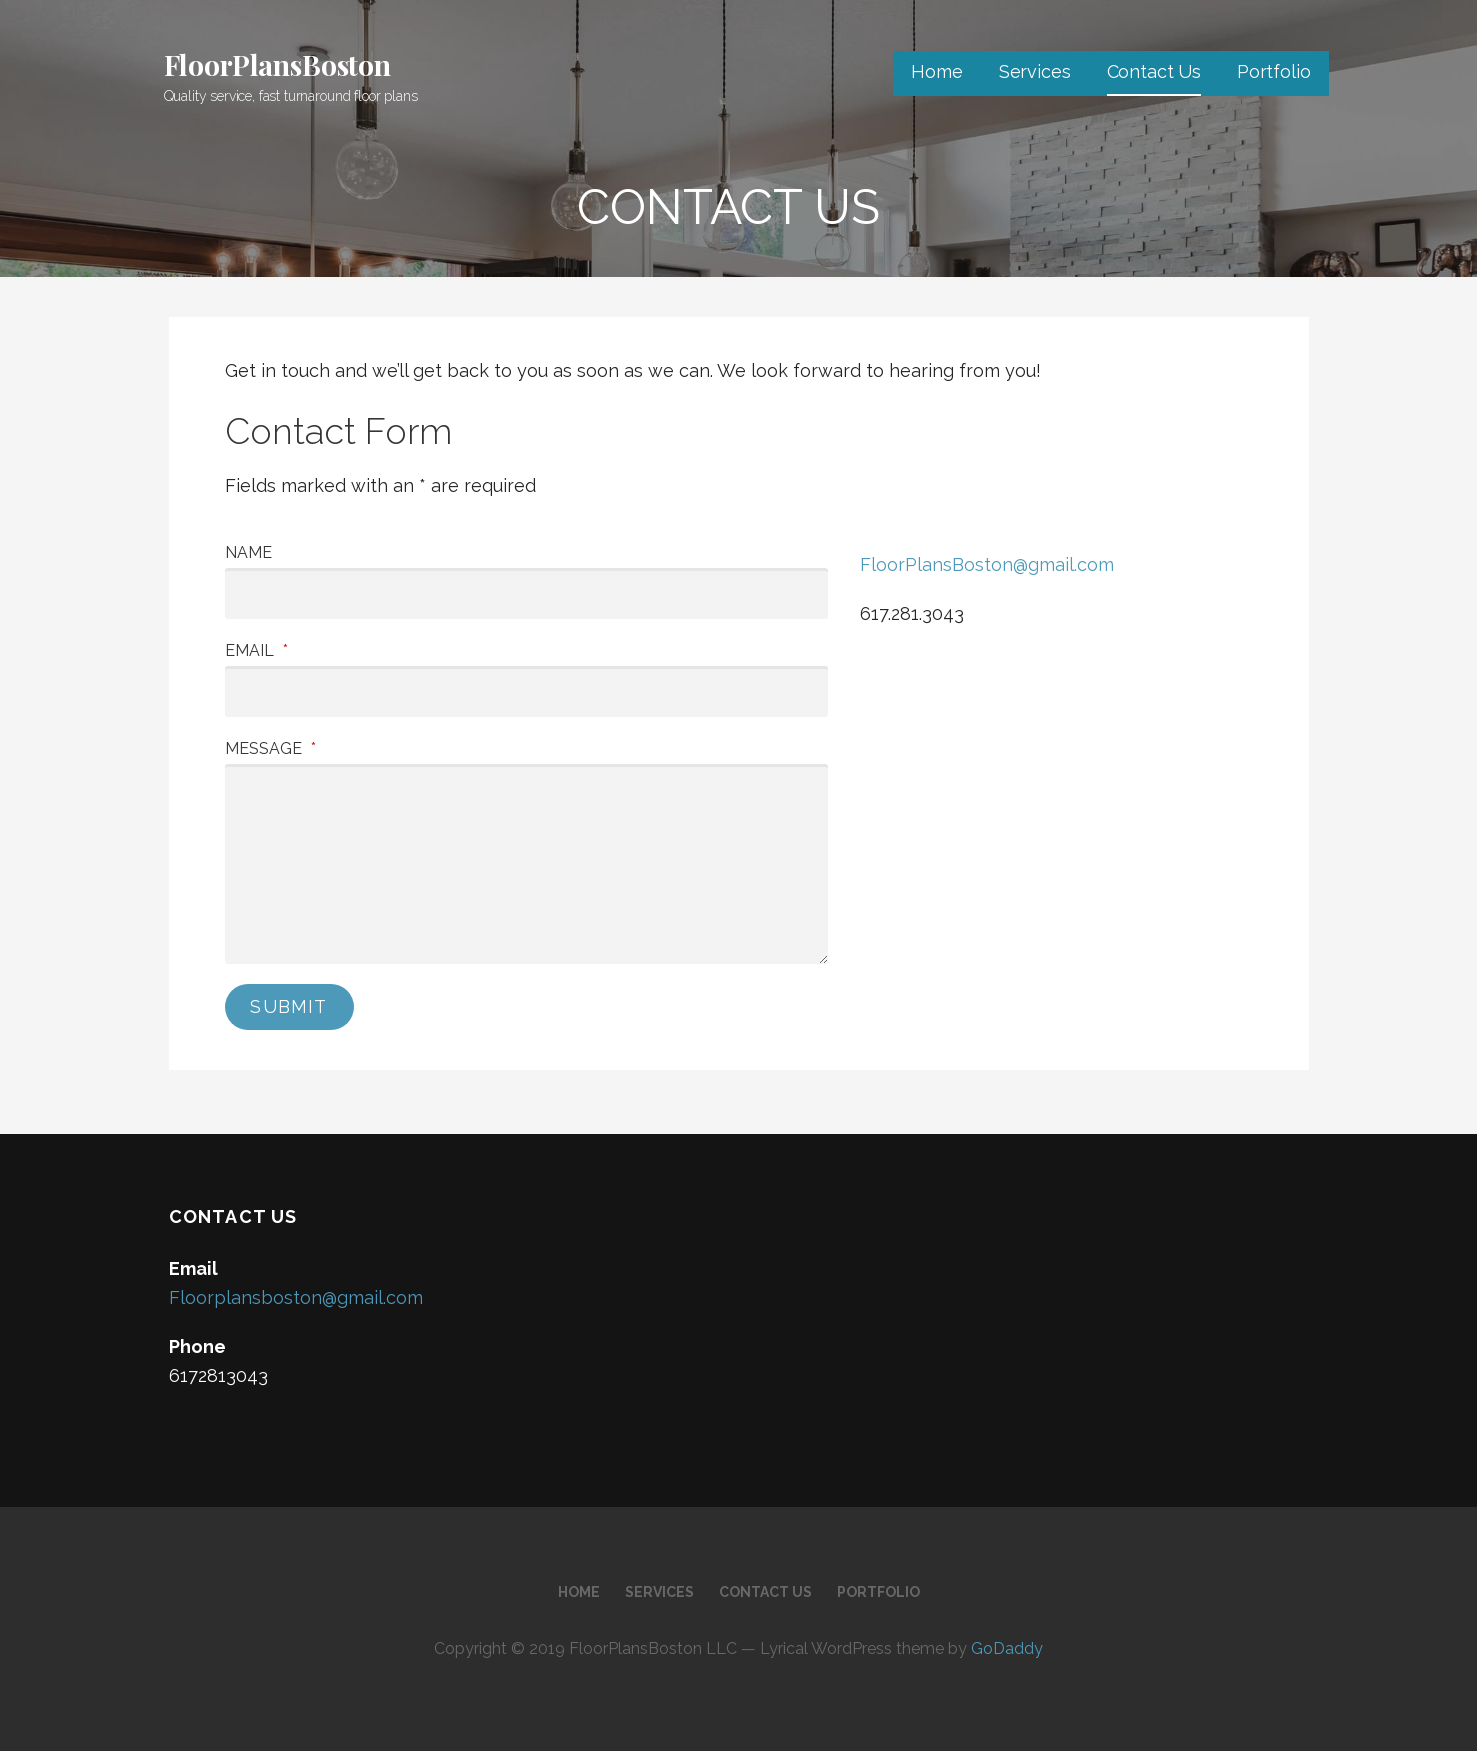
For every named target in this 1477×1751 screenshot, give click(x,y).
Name (248, 552)
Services (1035, 71)
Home (936, 71)
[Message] (527, 864)
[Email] (527, 691)
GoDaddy (1007, 1648)
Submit (288, 1006)
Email (256, 650)
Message (270, 748)
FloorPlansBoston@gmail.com (987, 564)
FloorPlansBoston (277, 64)
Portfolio (1274, 71)
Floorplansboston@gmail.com (296, 1297)
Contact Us (1154, 71)
